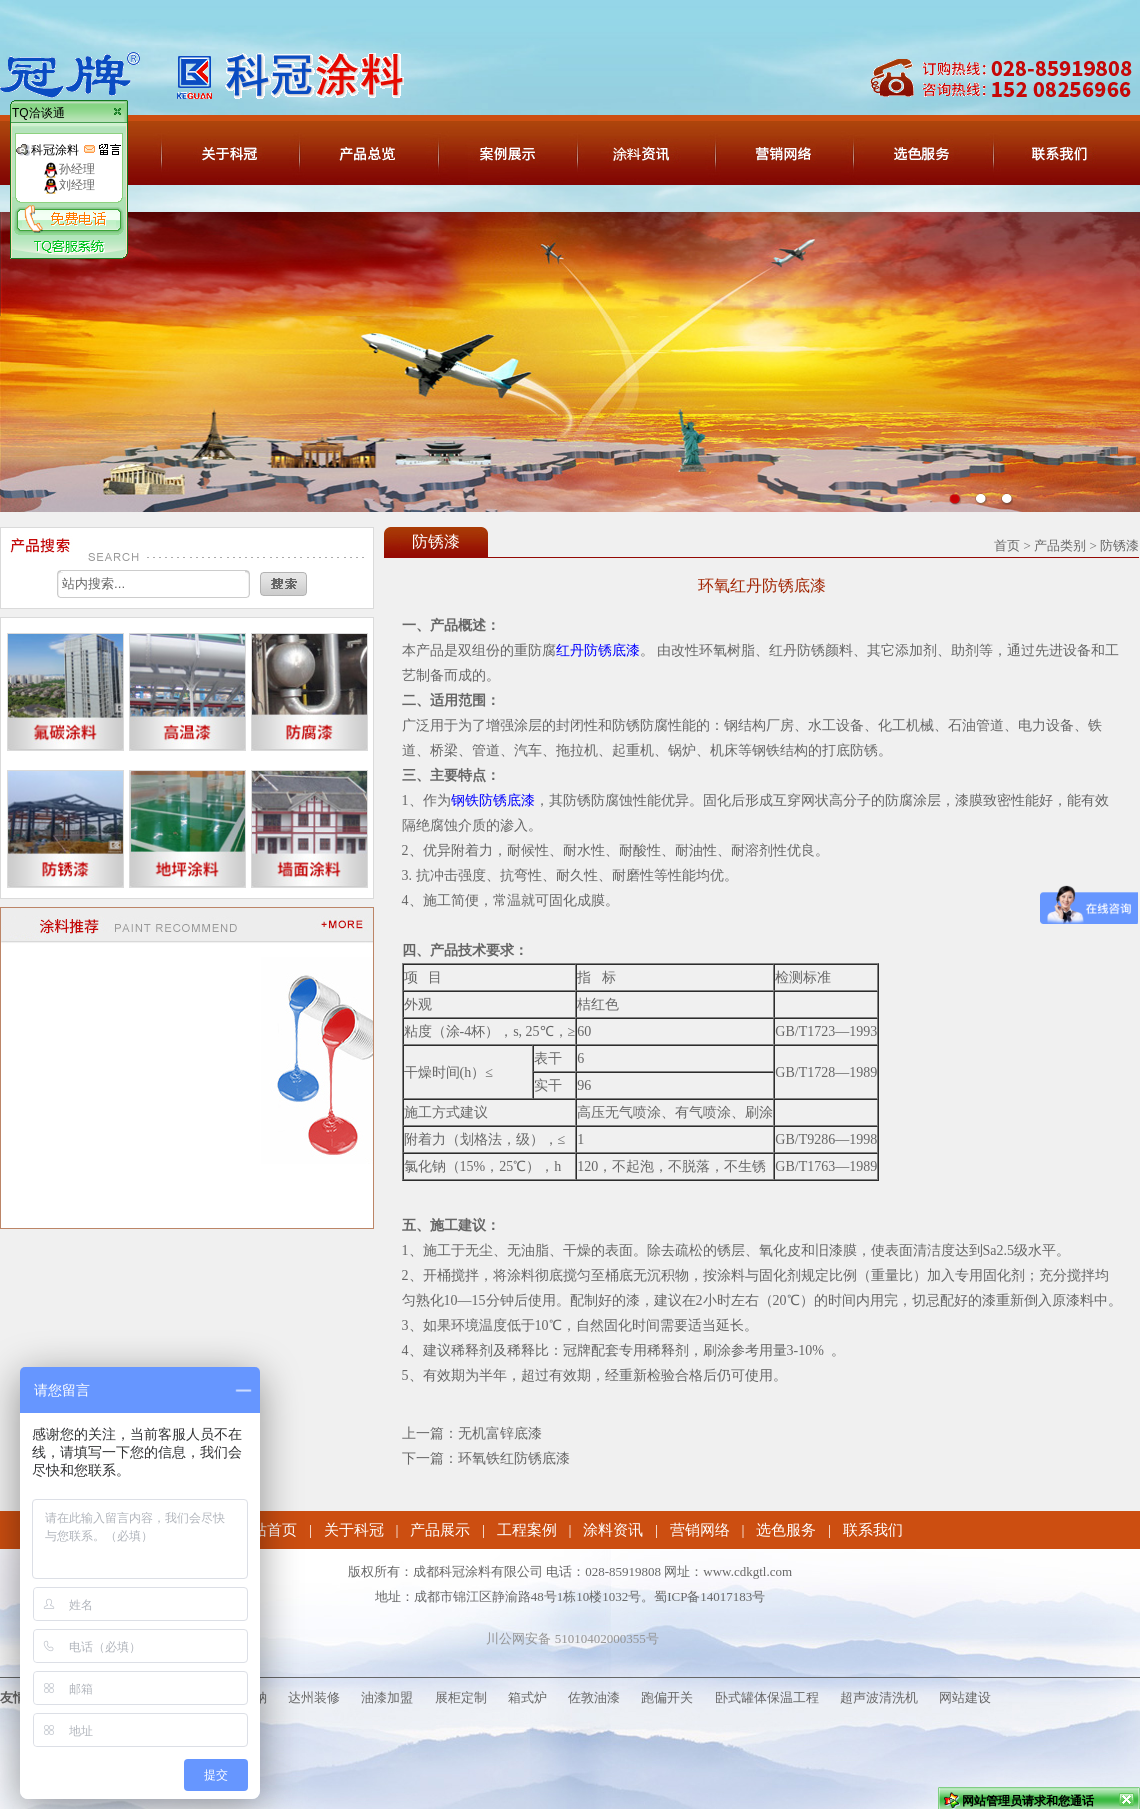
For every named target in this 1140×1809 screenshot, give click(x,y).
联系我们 (873, 1530)
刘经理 (69, 185)
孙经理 (69, 169)
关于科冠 (354, 1530)
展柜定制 (461, 1697)
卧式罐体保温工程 (767, 1697)
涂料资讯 (613, 1530)
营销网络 (700, 1530)
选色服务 (786, 1530)
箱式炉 (527, 1697)
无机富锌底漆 (500, 1433)
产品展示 (440, 1530)
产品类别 (1060, 545)
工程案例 (527, 1530)
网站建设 (965, 1697)
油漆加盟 (387, 1697)
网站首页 (267, 1530)
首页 (1007, 545)
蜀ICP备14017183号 (709, 1596)
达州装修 (314, 1697)
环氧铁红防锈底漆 (514, 1458)
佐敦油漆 (594, 1697)
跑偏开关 (667, 1697)
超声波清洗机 (879, 1697)
